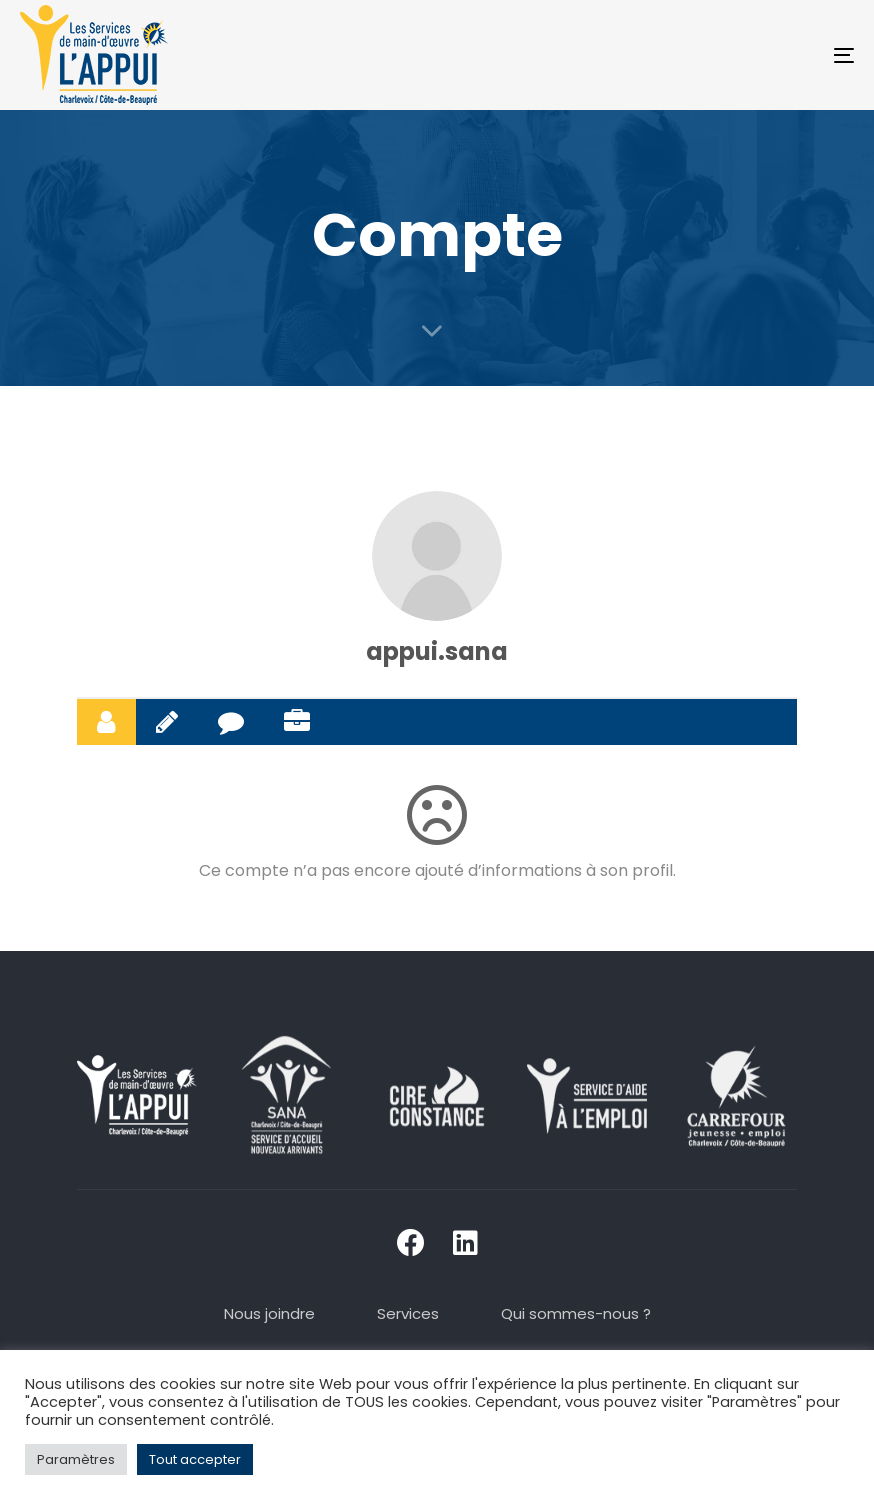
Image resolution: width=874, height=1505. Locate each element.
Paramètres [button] (76, 1459)
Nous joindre (269, 1313)
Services (408, 1313)
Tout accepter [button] (195, 1459)
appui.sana (437, 651)
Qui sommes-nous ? (576, 1313)
